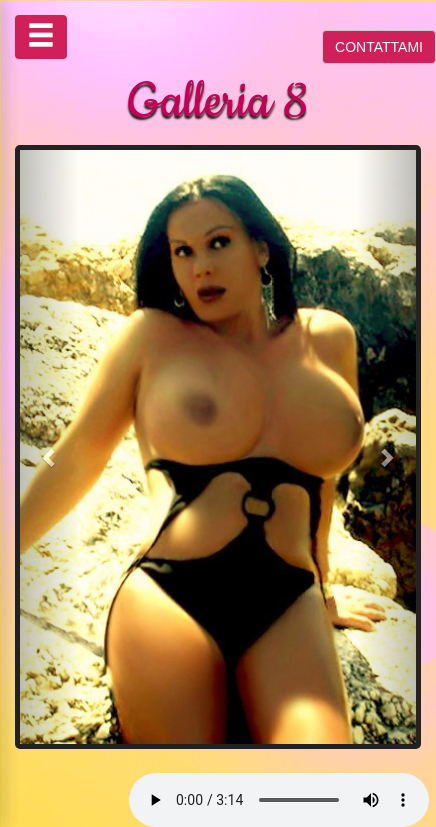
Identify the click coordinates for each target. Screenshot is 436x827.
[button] (49, 447)
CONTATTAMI (379, 47)
